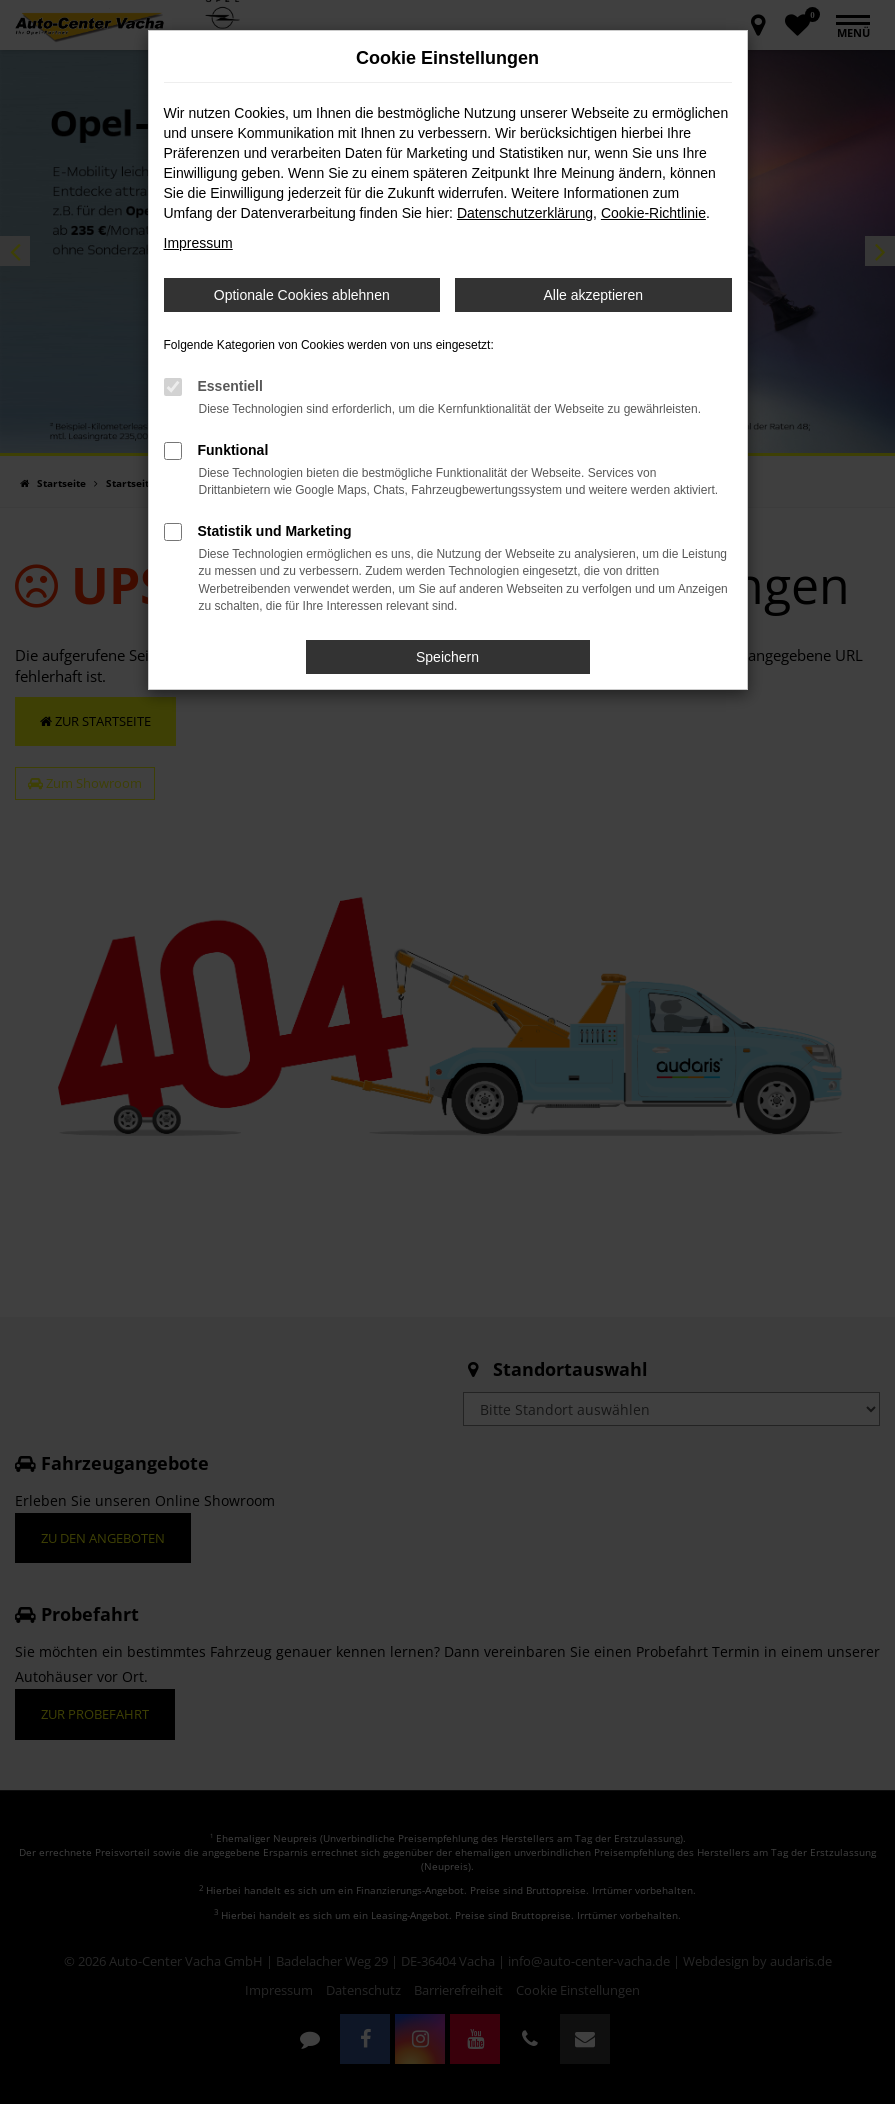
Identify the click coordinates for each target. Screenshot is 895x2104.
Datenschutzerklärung (525, 213)
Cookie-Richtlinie (653, 213)
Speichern (447, 657)
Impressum (198, 243)
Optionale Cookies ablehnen (302, 295)
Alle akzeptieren (593, 295)
